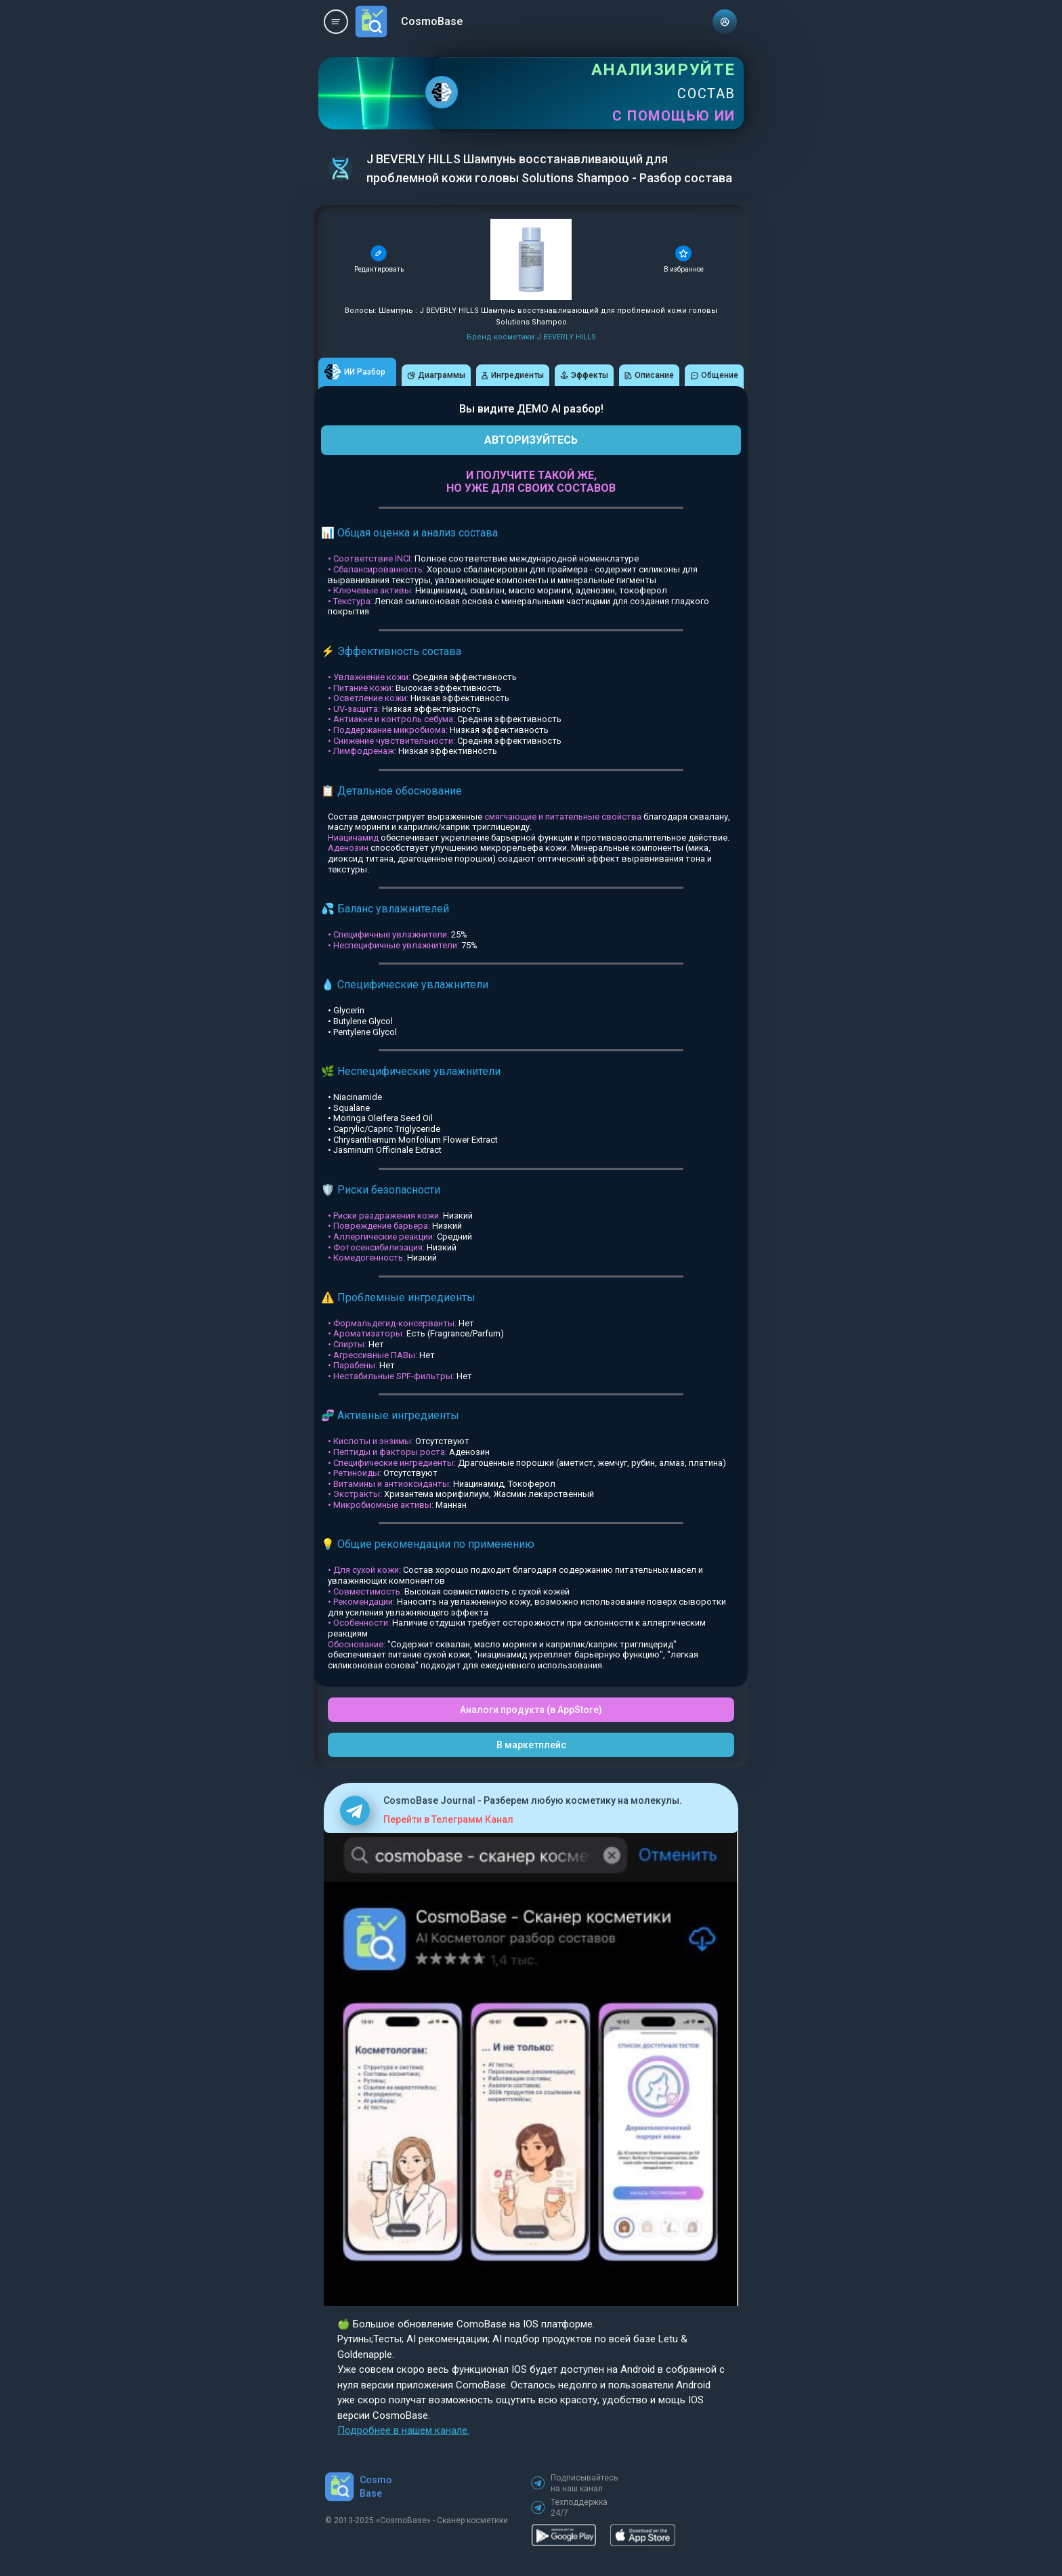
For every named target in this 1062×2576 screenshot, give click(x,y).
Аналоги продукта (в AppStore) (531, 1709)
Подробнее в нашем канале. (403, 2430)
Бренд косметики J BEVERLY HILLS (531, 337)
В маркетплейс (531, 1744)
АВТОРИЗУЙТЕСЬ (531, 440)
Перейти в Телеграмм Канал (448, 1819)
